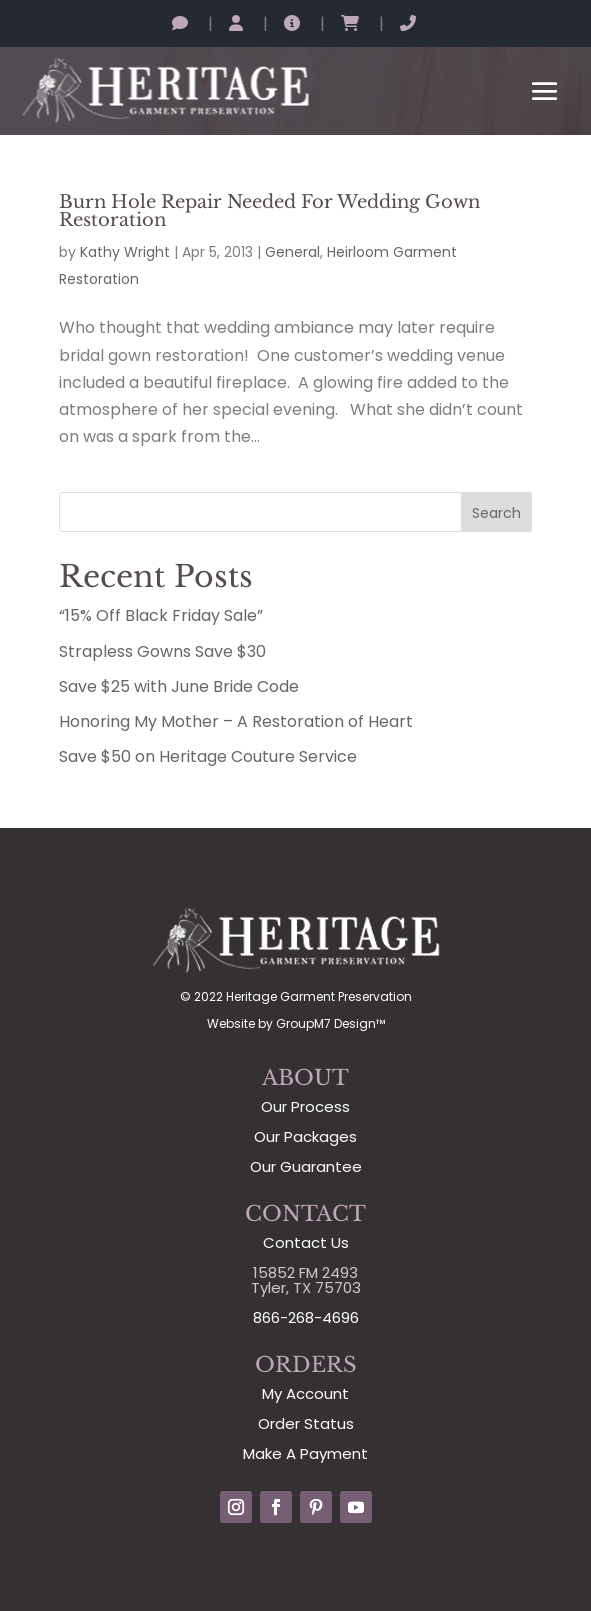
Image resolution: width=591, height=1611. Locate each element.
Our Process (305, 1106)
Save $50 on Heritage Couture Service (208, 756)
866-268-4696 (306, 1317)
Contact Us (306, 1242)
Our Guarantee (306, 1166)
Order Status (306, 1423)
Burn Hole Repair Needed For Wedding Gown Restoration (269, 211)
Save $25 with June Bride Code (179, 686)
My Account (305, 1393)
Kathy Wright (125, 252)
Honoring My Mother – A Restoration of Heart (236, 721)
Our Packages (305, 1136)
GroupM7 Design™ (330, 1023)
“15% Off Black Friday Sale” (161, 615)
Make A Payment (305, 1453)
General (292, 252)
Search (496, 513)
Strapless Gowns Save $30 (162, 651)
